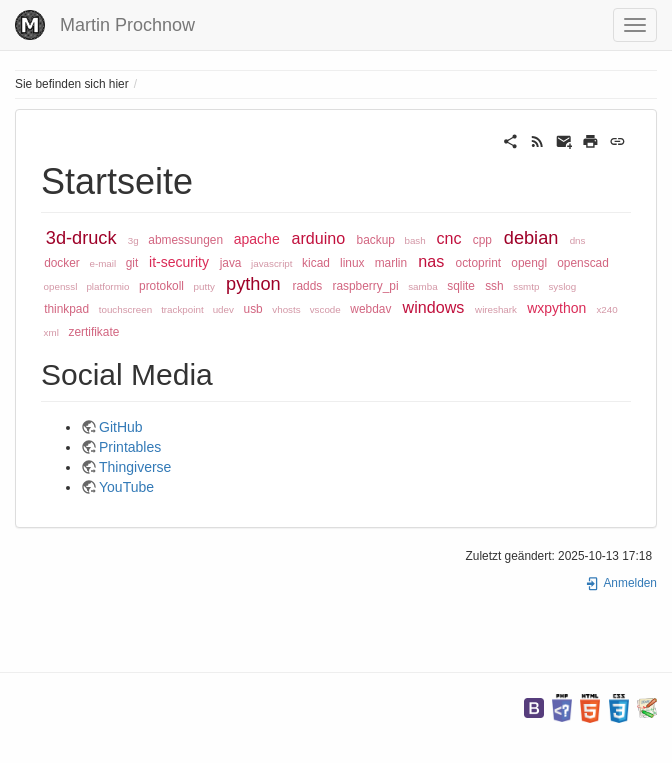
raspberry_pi (365, 286)
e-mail (102, 263)
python (253, 284)
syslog (562, 286)
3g (133, 240)
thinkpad (66, 309)
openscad (583, 263)
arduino (319, 238)
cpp (482, 240)
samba (422, 286)
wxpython (556, 308)
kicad (316, 263)
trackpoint (182, 309)
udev (223, 309)
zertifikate (93, 332)
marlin (391, 263)
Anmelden (621, 583)
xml (51, 332)
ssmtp (526, 286)
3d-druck (81, 238)
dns (578, 240)
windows (434, 307)
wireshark (496, 309)
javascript (271, 263)
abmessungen (185, 240)
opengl (529, 263)
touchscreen (125, 309)
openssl (61, 286)
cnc (448, 238)
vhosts (286, 309)
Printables (130, 447)
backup (376, 240)
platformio (107, 286)
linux (352, 263)
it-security (179, 262)
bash (414, 240)
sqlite (461, 286)
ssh (494, 286)
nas (431, 261)
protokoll (161, 286)
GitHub (121, 427)
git (132, 263)
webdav (370, 309)
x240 (606, 309)
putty (204, 286)
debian (531, 238)
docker (62, 263)
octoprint (479, 263)
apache (257, 239)
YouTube (126, 487)
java (231, 263)
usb (253, 309)
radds (308, 286)
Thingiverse (135, 467)
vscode (325, 309)
